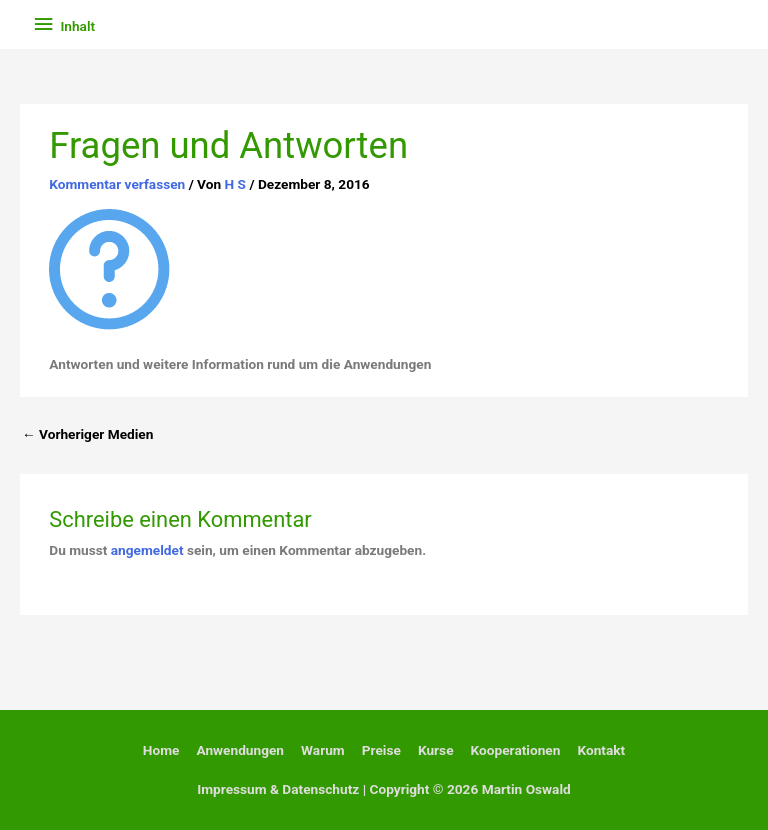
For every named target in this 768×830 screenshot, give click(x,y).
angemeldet (147, 550)
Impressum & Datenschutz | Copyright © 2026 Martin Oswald (384, 789)
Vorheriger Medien (87, 434)
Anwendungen (240, 750)
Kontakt (601, 750)
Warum (323, 750)
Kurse (436, 750)
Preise (381, 750)
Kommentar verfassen (117, 184)
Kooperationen (516, 750)
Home (161, 750)
